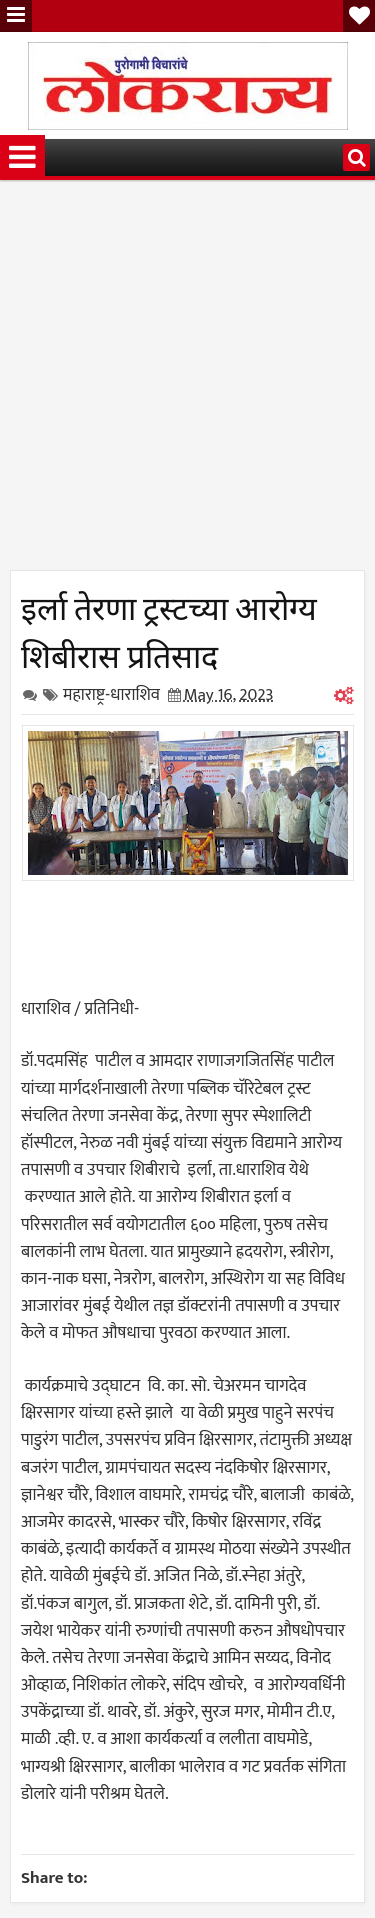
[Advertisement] (187, 382)
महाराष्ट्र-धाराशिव (111, 695)
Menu (16, 16)
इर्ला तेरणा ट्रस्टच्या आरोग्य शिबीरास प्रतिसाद (169, 629)
